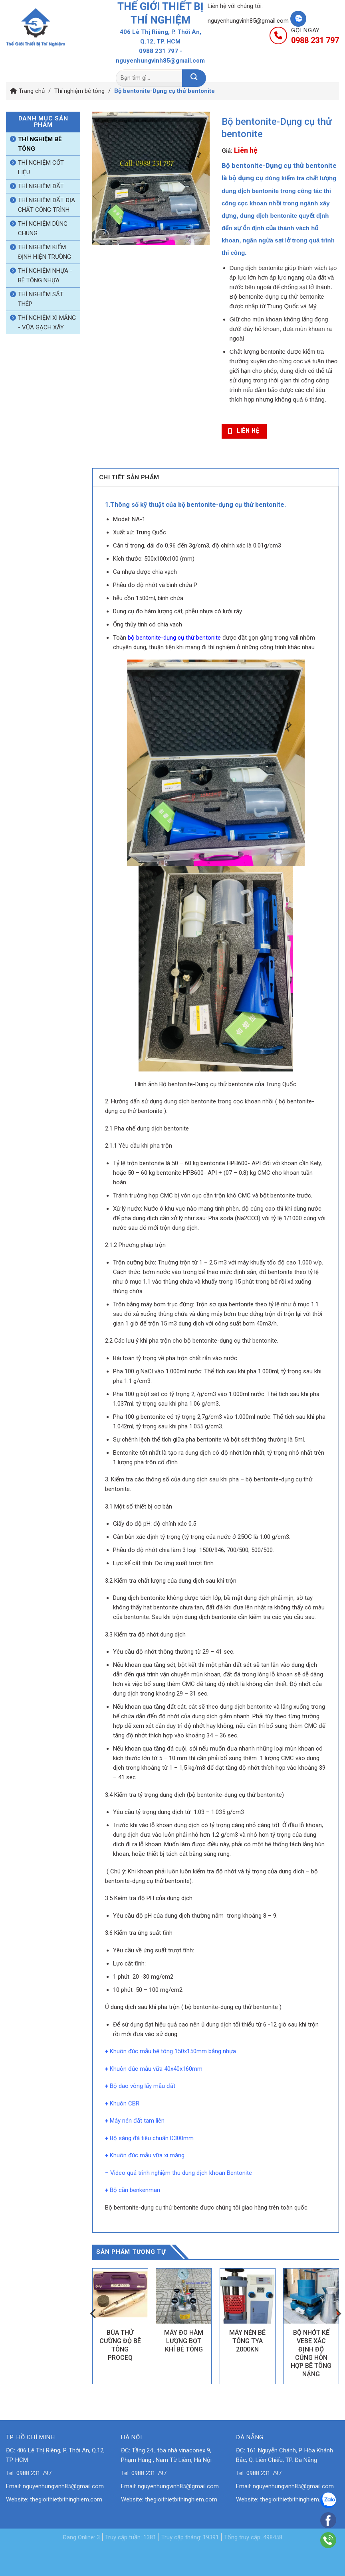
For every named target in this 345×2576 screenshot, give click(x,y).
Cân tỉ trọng (128, 543)
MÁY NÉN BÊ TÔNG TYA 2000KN (247, 2339)
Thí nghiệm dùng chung (42, 228)
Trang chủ (49, 59)
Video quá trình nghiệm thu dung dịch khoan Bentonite (181, 2170)
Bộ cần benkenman (135, 2188)
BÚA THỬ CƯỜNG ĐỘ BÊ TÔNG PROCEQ (120, 2343)
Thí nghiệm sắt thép (40, 299)
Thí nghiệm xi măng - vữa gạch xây (47, 322)
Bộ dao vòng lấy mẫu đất (142, 2084)
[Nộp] (194, 78)
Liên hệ (303, 59)
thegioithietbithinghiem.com (66, 2497)
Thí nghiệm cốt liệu (41, 167)
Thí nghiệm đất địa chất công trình (46, 205)
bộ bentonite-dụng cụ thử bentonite (174, 635)
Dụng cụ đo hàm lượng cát (147, 609)
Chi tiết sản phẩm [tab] (123, 476)
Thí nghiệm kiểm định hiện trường (44, 252)
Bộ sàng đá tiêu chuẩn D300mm (152, 2136)
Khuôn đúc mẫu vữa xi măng (147, 2153)
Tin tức (247, 59)
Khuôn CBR (124, 2101)
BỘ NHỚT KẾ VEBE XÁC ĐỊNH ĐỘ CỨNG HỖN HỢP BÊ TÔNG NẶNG (311, 2351)
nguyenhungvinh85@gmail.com (248, 20)
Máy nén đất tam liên (137, 2118)
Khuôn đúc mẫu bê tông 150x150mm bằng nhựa (173, 2049)
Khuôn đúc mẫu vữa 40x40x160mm (156, 2066)
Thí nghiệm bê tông (79, 91)
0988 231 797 (158, 51)
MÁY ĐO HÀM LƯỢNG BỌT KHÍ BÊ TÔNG (183, 2339)
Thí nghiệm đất (41, 186)
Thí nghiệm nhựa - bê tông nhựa (45, 275)
